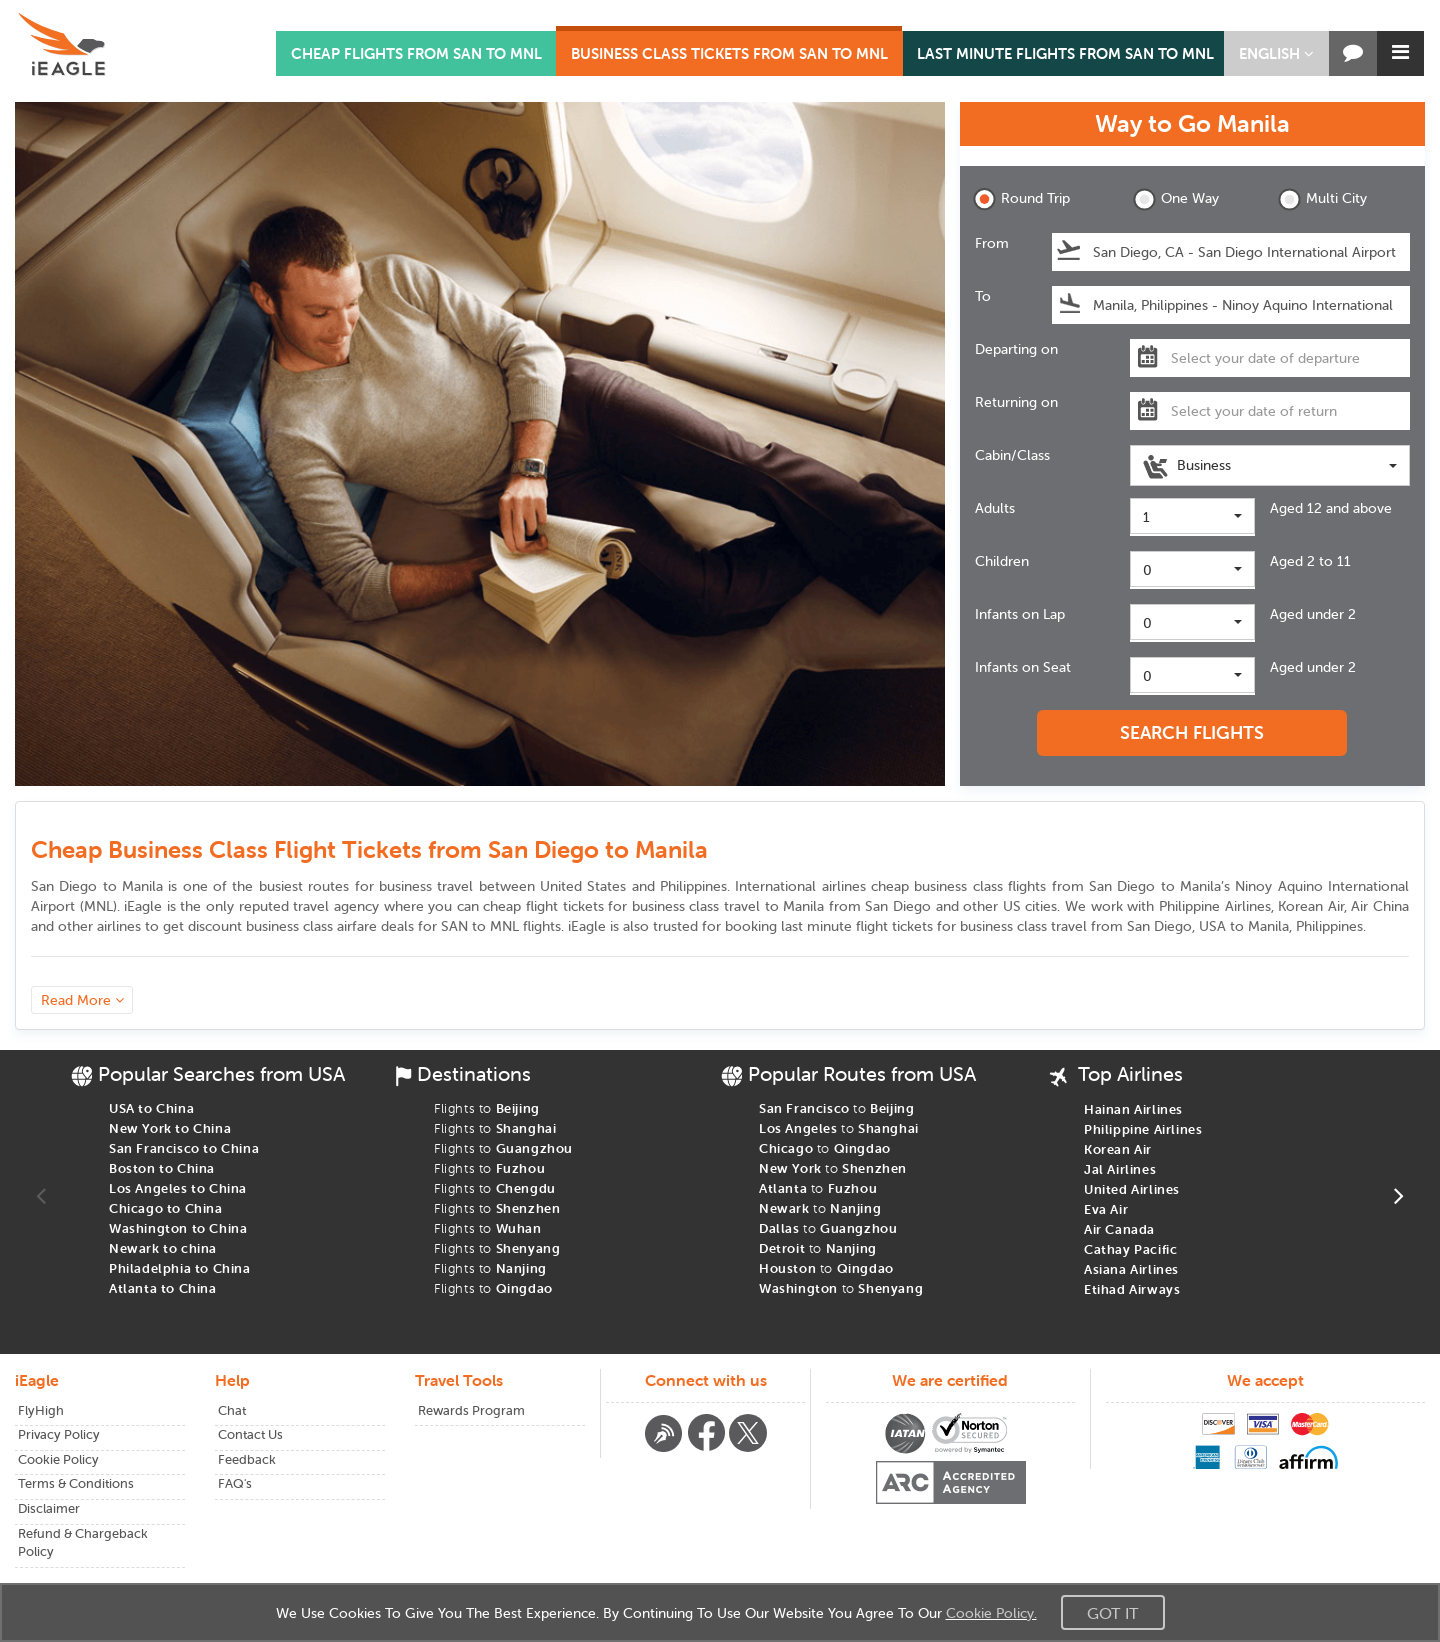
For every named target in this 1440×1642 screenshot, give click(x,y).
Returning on (1016, 402)
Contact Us (250, 1434)
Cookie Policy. (991, 1613)
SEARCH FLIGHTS (1192, 732)
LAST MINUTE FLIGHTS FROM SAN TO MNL (1065, 53)
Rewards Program (471, 1410)
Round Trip (1021, 199)
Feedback (247, 1459)
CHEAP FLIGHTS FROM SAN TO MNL (416, 53)
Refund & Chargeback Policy (83, 1543)
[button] (1276, 53)
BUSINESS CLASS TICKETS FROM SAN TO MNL (729, 53)
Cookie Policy (58, 1459)
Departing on (1016, 349)
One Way (1176, 199)
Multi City (1322, 199)
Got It (1113, 1613)
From (992, 243)
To (983, 296)
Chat (232, 1410)
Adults (995, 508)
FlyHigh (41, 1410)
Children (1002, 561)
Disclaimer (49, 1508)
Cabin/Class (1012, 455)
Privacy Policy (59, 1434)
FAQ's (235, 1483)
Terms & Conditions (76, 1483)
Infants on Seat (1023, 667)
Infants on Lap (1020, 614)
